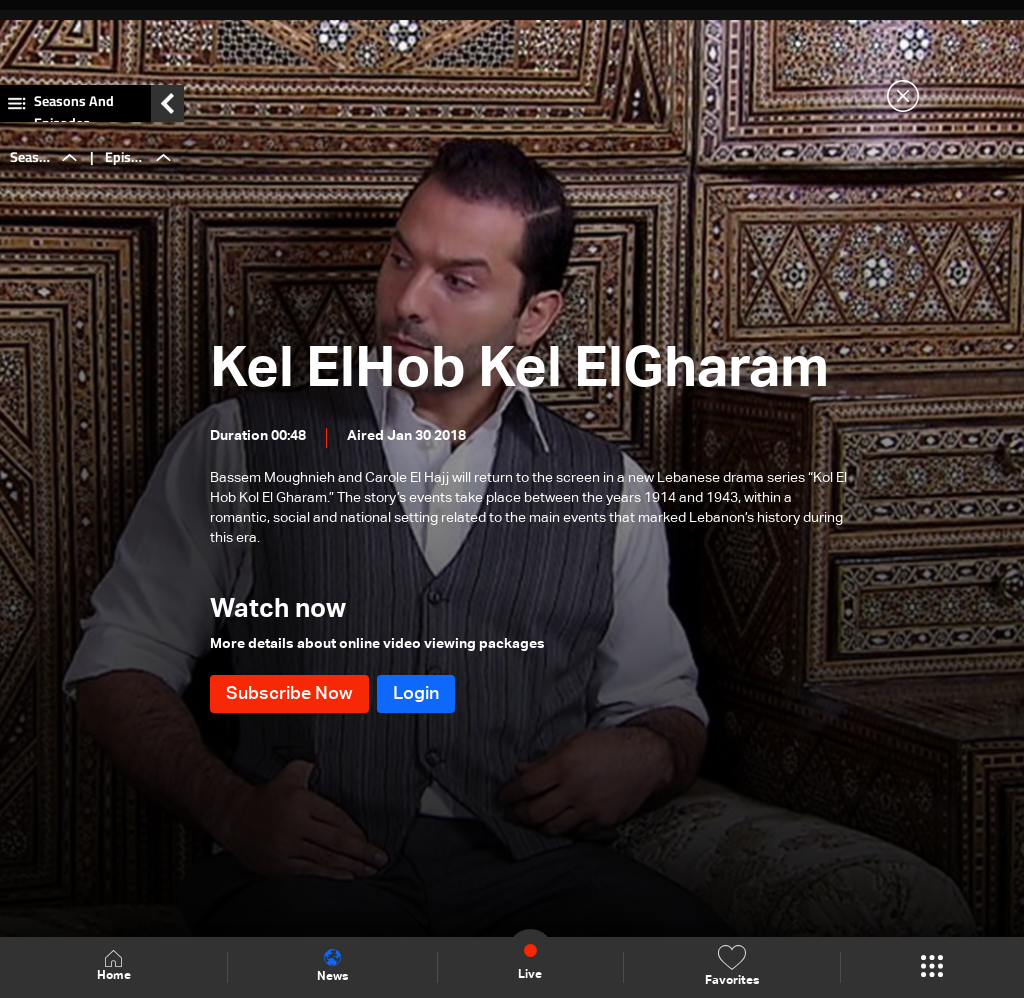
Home (114, 966)
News (332, 966)
